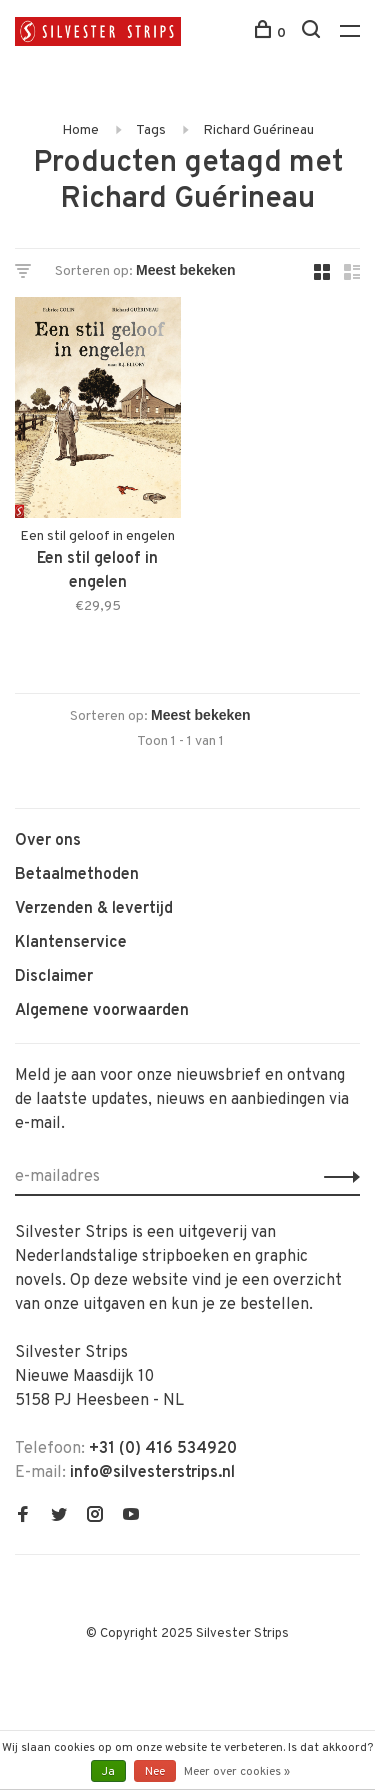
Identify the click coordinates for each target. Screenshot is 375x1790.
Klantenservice (71, 943)
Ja (108, 1772)
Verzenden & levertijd (94, 909)
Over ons (48, 841)
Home (80, 130)
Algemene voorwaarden (102, 1011)
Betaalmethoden (77, 875)
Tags (151, 130)
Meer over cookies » (237, 1772)
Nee (155, 1772)
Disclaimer (54, 977)
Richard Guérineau (258, 130)
